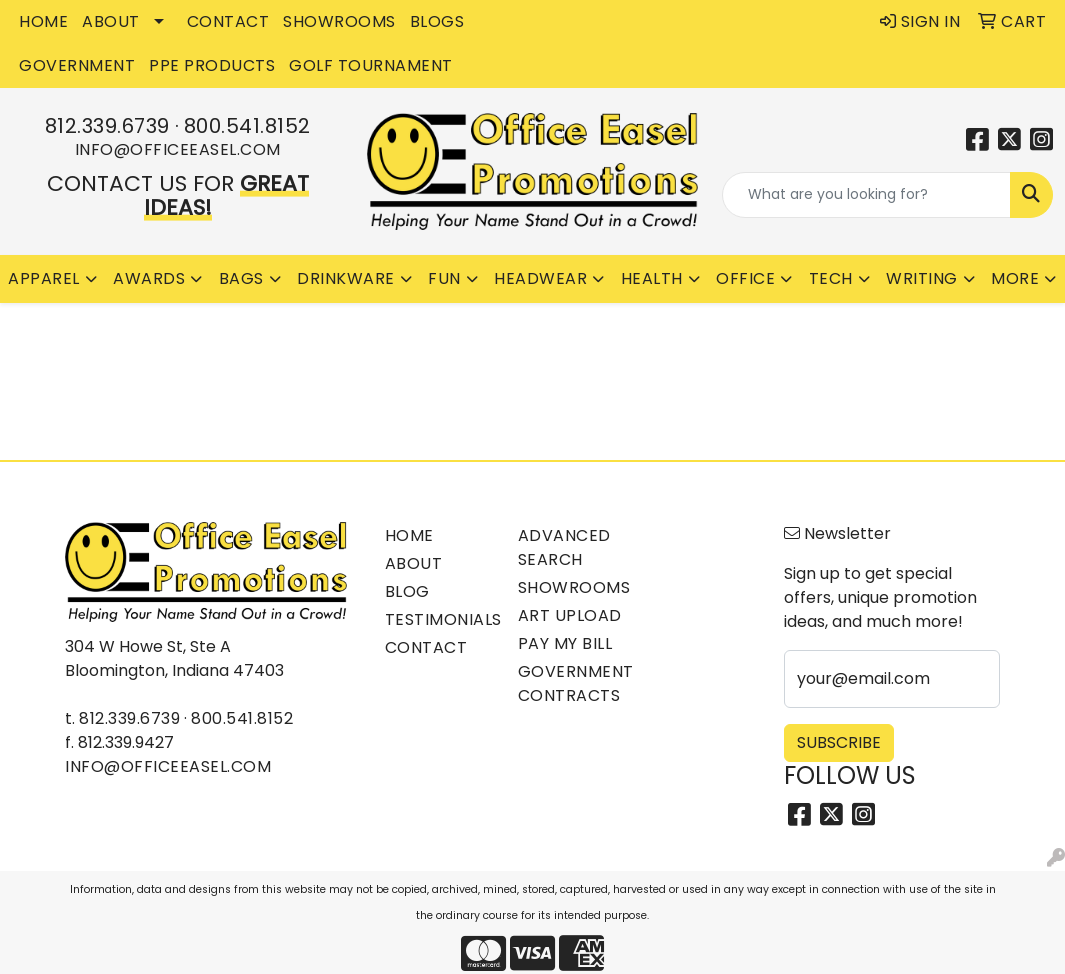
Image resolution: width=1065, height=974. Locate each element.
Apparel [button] (44, 278)
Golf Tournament (371, 65)
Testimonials (439, 619)
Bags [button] (241, 278)
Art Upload (570, 615)
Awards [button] (149, 278)
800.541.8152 (247, 126)
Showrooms (572, 587)
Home (409, 535)
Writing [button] (922, 278)
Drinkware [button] (346, 278)
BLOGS (437, 21)
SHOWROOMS (339, 21)
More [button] (1015, 278)
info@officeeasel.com (178, 149)
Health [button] (652, 278)
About (414, 563)
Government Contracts (572, 683)
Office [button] (745, 278)
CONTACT (228, 21)
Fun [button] (444, 278)
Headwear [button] (540, 278)
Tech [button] (831, 278)
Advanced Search (564, 547)
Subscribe (839, 742)
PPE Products (212, 65)
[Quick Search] (866, 195)
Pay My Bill (565, 643)
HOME (43, 21)
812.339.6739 (107, 126)
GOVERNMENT (77, 65)
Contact (426, 647)
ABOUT (111, 21)
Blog (407, 591)
